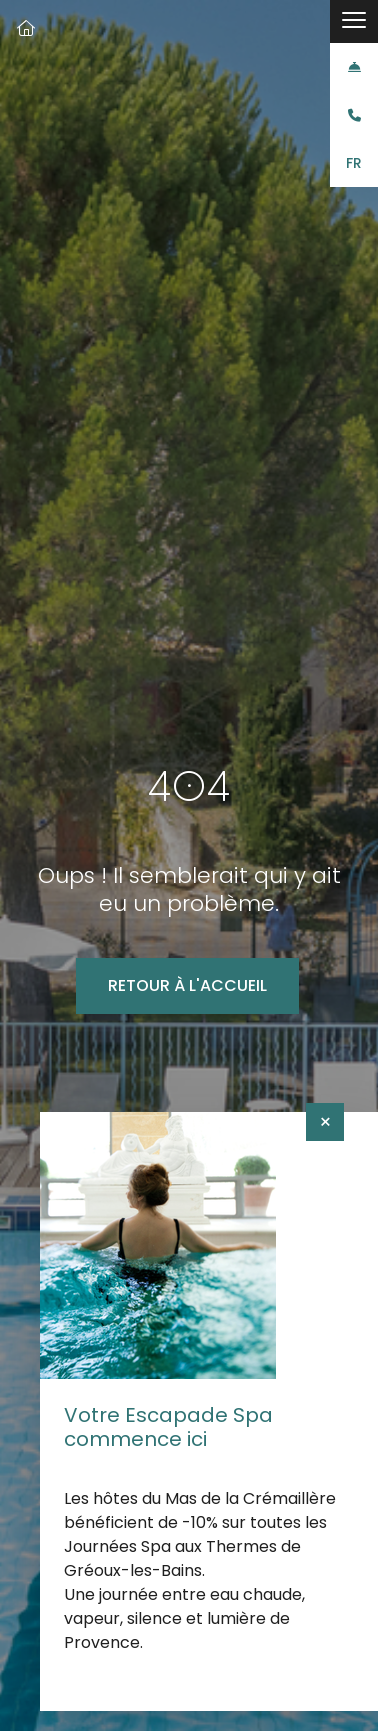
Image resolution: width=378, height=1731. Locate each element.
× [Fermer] (325, 1122)
